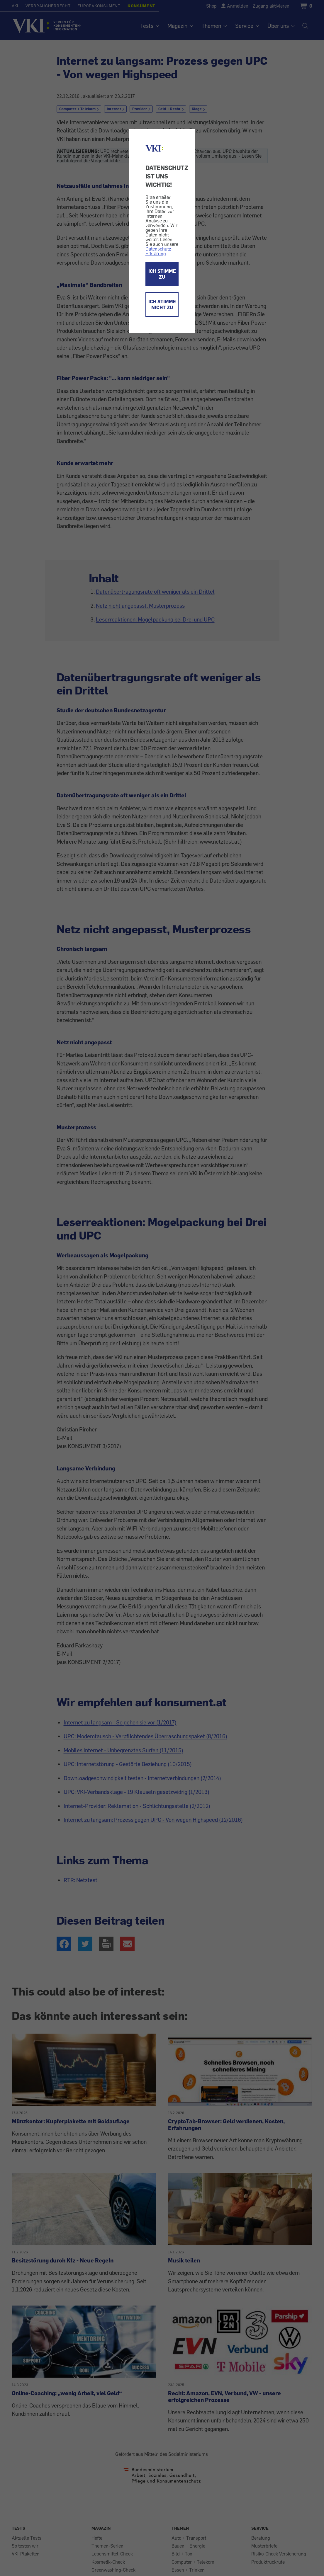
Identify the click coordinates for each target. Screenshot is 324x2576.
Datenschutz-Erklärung (159, 251)
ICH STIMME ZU (162, 274)
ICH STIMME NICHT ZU (162, 304)
